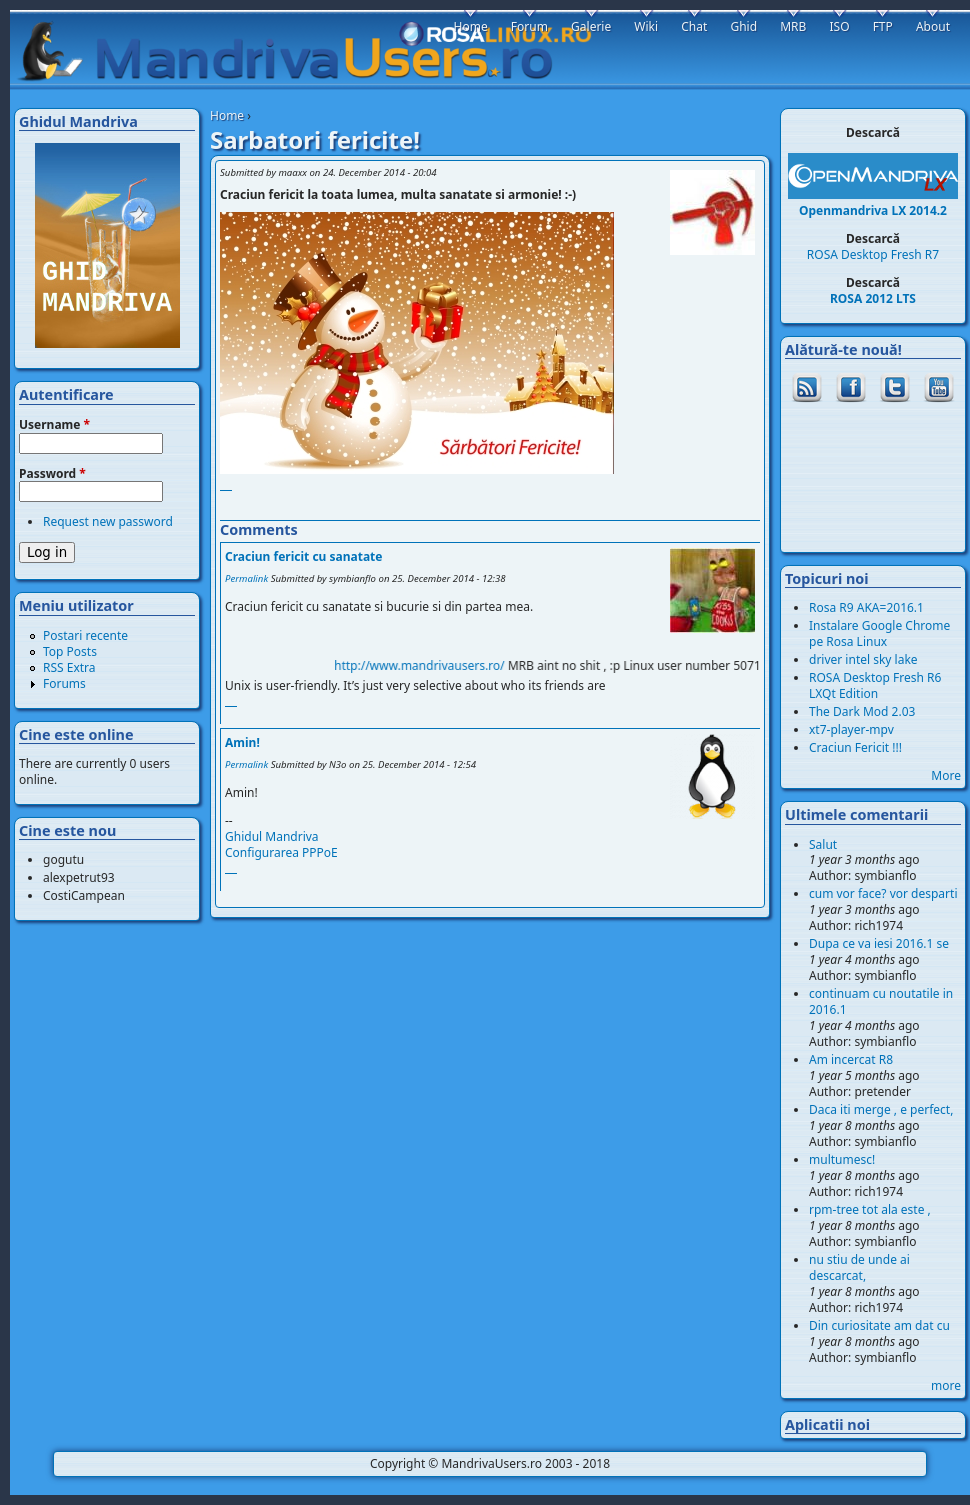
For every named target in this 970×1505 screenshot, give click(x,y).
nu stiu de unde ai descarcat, (859, 1267)
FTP (883, 26)
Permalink (246, 578)
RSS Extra (69, 667)
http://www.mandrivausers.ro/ (433, 665)
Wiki (646, 26)
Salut (823, 844)
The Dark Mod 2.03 (862, 711)
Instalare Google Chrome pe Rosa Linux (879, 633)
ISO (839, 26)
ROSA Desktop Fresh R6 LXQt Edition (875, 685)
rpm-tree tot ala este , (870, 1209)
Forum (529, 26)
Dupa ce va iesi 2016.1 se (879, 943)
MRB (793, 26)
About (933, 26)
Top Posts (70, 651)
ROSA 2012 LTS (873, 298)
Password (52, 474)
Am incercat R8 (851, 1059)
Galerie (591, 26)
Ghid (743, 26)
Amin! (242, 742)
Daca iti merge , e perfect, (881, 1109)
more (946, 1385)
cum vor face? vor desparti (883, 893)
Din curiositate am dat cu (879, 1325)
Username (54, 425)
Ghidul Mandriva (272, 836)
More (946, 775)
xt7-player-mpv (851, 729)
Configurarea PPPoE (281, 852)
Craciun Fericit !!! (855, 747)
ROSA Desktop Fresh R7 (873, 254)
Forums (64, 683)
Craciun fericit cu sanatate (303, 556)
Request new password (108, 521)
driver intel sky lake (863, 659)
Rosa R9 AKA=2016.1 (866, 607)
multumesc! (842, 1159)
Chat (694, 26)
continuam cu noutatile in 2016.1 (881, 1001)
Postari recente (85, 635)
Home (227, 115)
